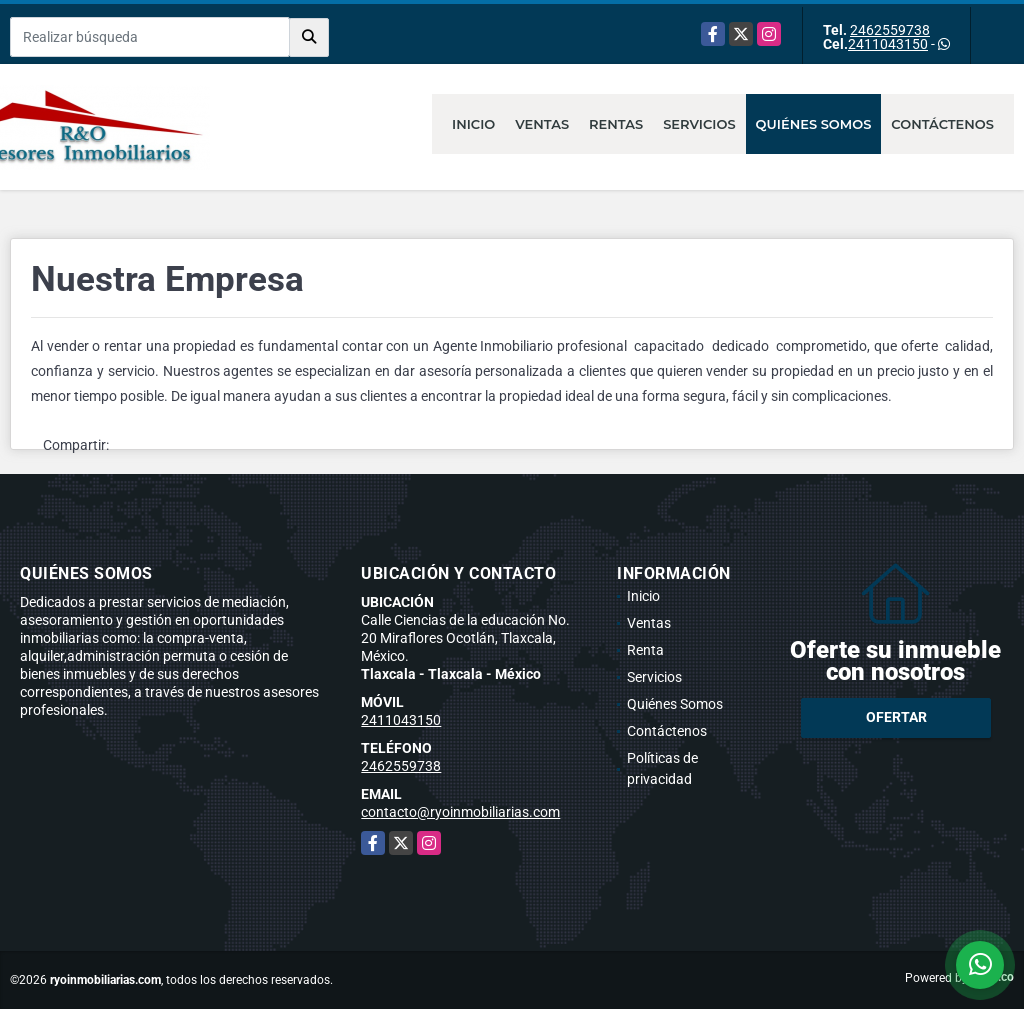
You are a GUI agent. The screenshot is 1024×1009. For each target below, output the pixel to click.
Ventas (542, 124)
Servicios (699, 124)
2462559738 (890, 30)
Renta (645, 650)
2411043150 (888, 44)
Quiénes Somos (814, 124)
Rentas (616, 124)
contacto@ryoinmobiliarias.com (460, 812)
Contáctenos (942, 124)
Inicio (473, 124)
